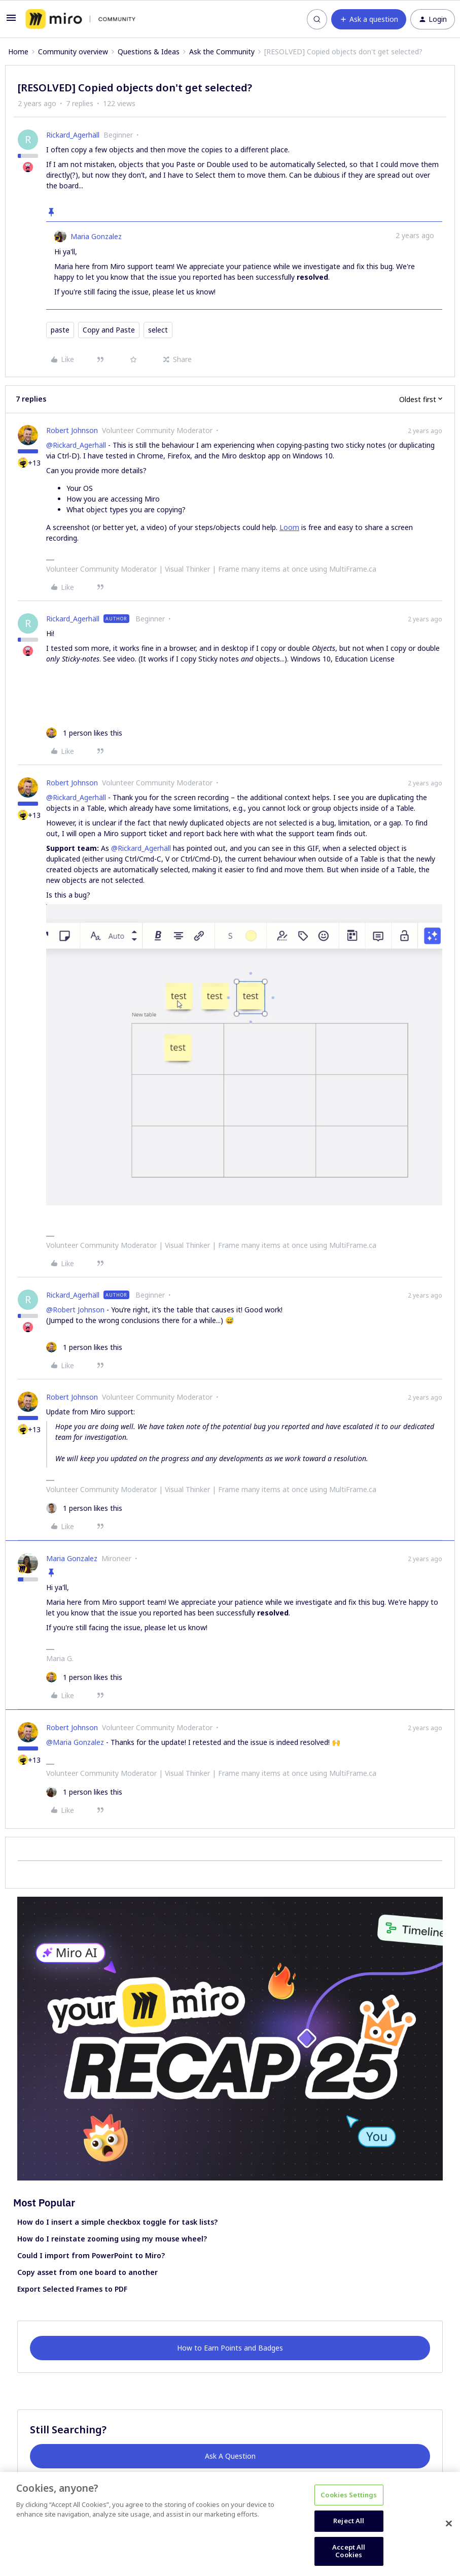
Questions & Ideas (149, 51)
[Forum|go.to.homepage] (80, 19)
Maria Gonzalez (96, 236)
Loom (289, 527)
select (158, 330)
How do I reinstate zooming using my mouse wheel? (112, 2238)
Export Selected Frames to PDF (72, 2289)
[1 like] (84, 733)
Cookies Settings (349, 2494)
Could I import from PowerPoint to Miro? (91, 2255)
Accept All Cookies (348, 2551)
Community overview (73, 51)
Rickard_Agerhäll (72, 135)
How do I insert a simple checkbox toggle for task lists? (117, 2222)
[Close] (449, 2524)
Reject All (348, 2520)
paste (60, 330)
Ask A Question (230, 2456)
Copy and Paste (109, 330)
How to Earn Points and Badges (230, 2348)
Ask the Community (222, 51)
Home (18, 51)
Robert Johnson (72, 430)
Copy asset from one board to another (87, 2272)
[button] (11, 21)
